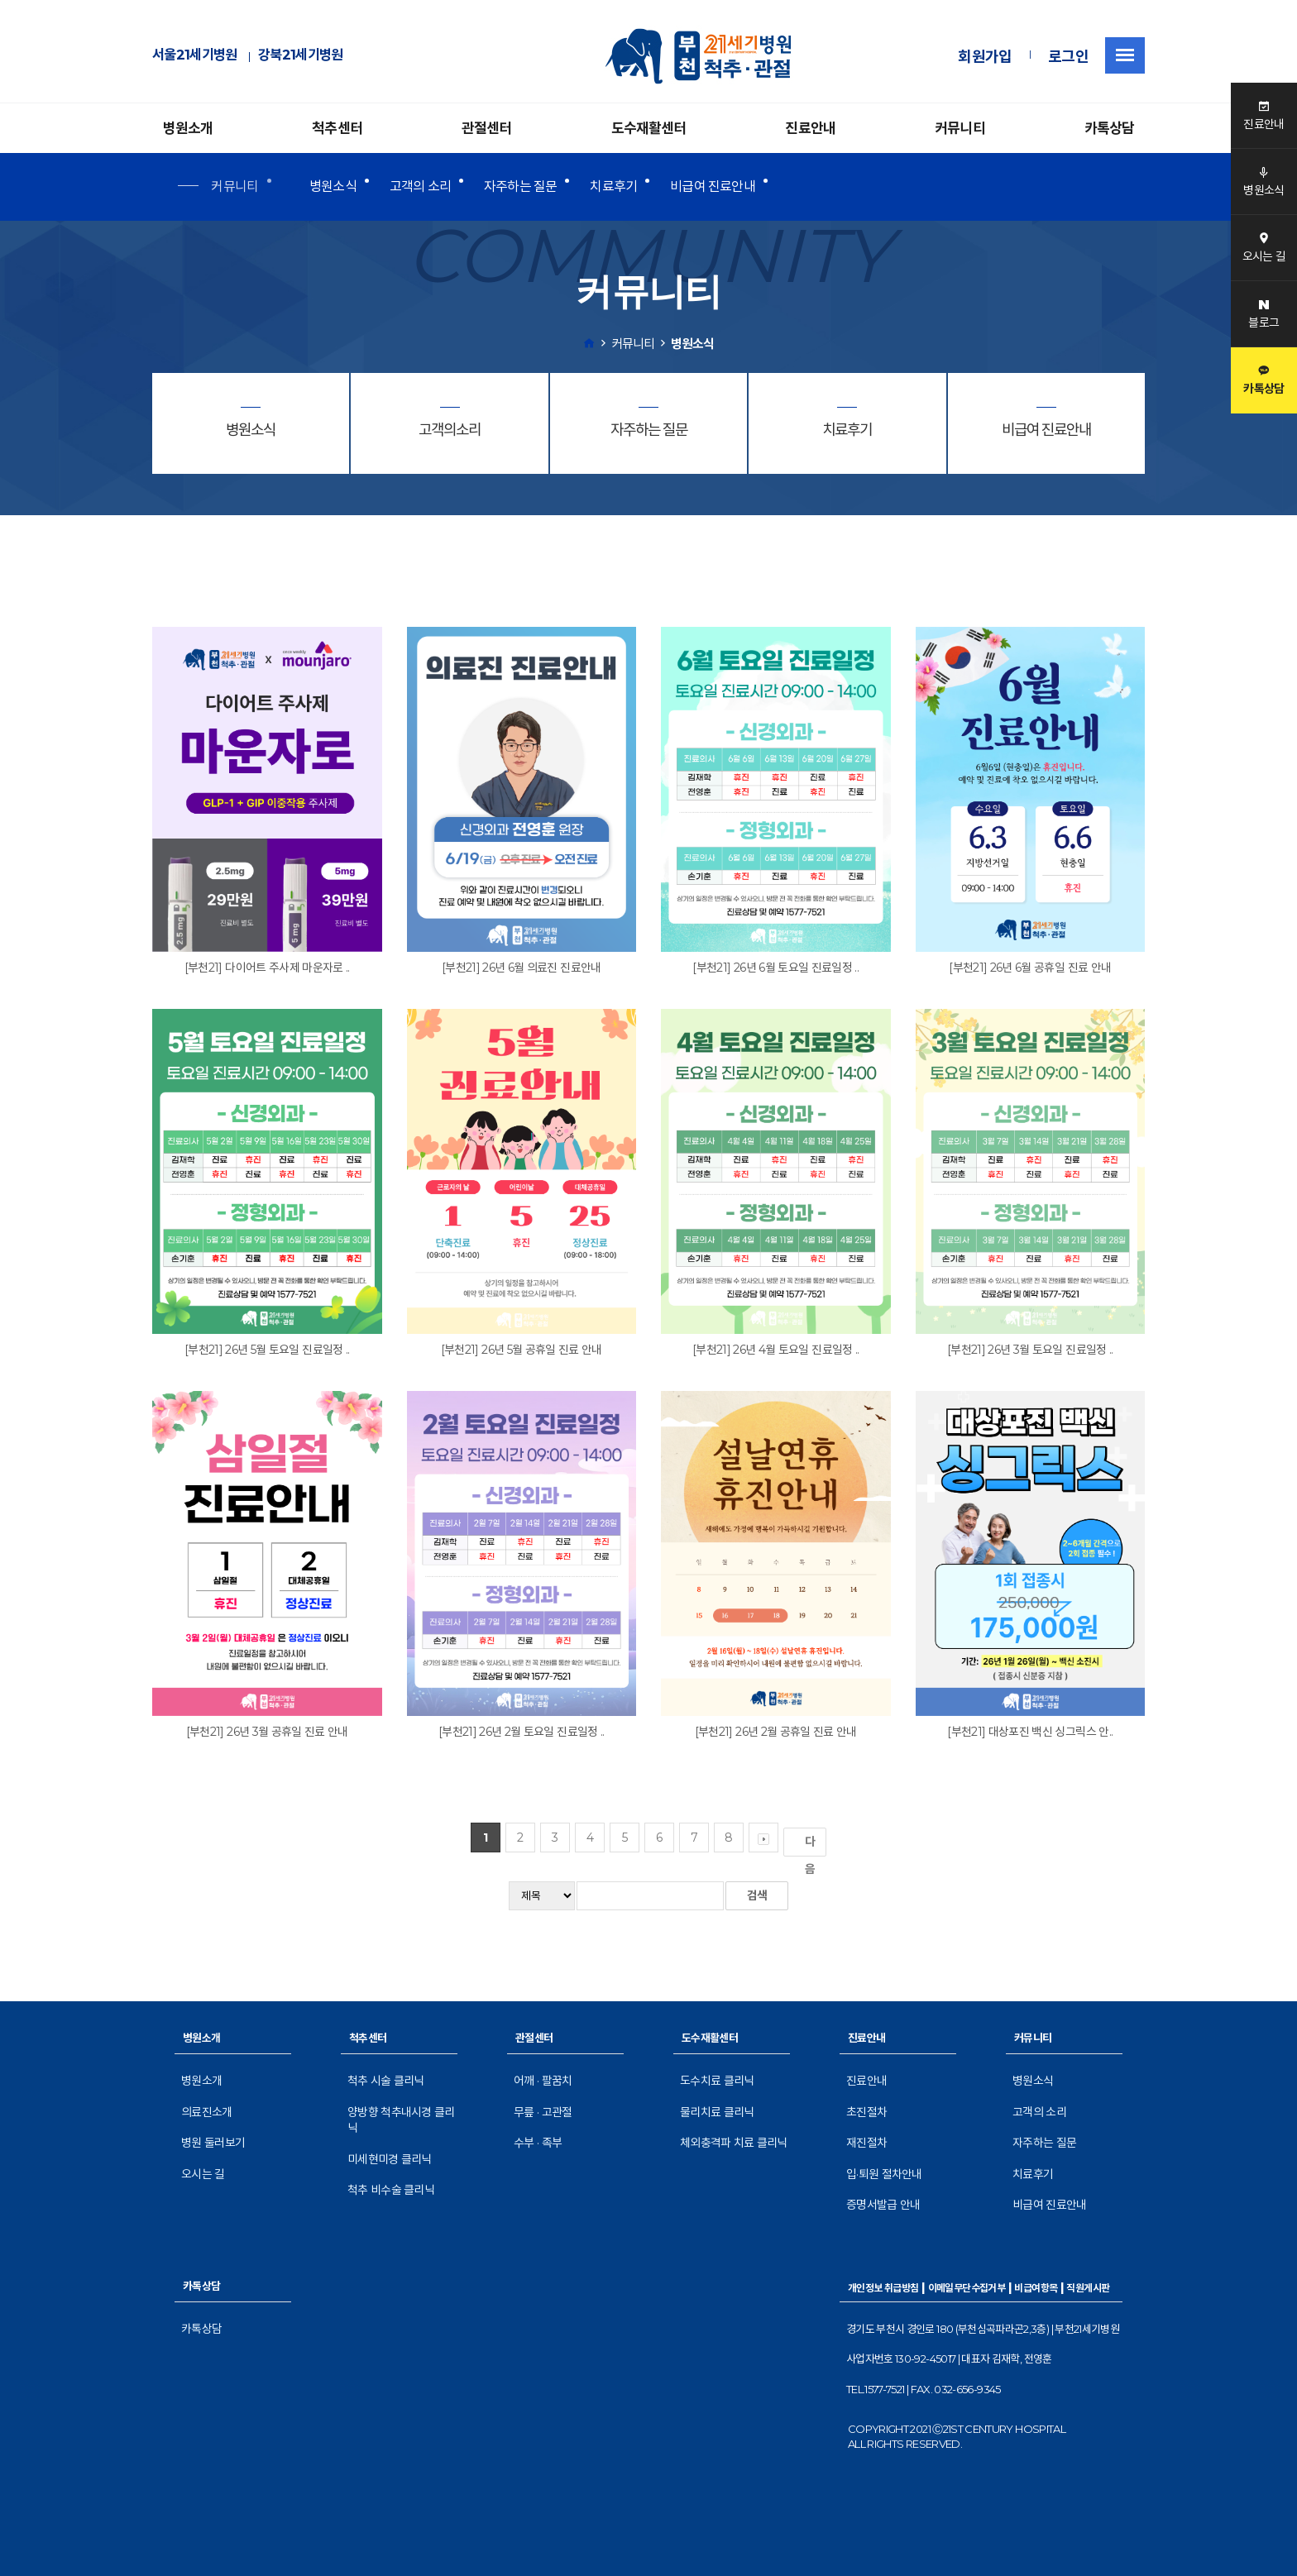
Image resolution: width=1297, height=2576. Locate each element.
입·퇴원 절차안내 (884, 2174)
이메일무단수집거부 (967, 2288)
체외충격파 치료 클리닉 (733, 2142)
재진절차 (866, 2142)
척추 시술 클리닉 (385, 2080)
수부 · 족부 (538, 2142)
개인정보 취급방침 (883, 2288)
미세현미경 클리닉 (389, 2159)
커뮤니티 (960, 128)
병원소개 (188, 128)
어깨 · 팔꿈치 (543, 2080)
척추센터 (337, 128)
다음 (813, 1845)
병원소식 (333, 186)
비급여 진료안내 (712, 186)
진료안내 (810, 128)
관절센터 (487, 128)
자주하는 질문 (520, 186)
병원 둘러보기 (213, 2142)
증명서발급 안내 (883, 2204)
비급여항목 (1035, 2288)
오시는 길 (203, 2174)
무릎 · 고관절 (543, 2112)
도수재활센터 (649, 128)
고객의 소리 (420, 186)
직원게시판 (1087, 2288)
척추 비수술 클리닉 (390, 2189)
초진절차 (866, 2112)
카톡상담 (1109, 128)
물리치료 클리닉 (717, 2112)
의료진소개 (206, 2112)
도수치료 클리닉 (717, 2080)
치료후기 (613, 186)
